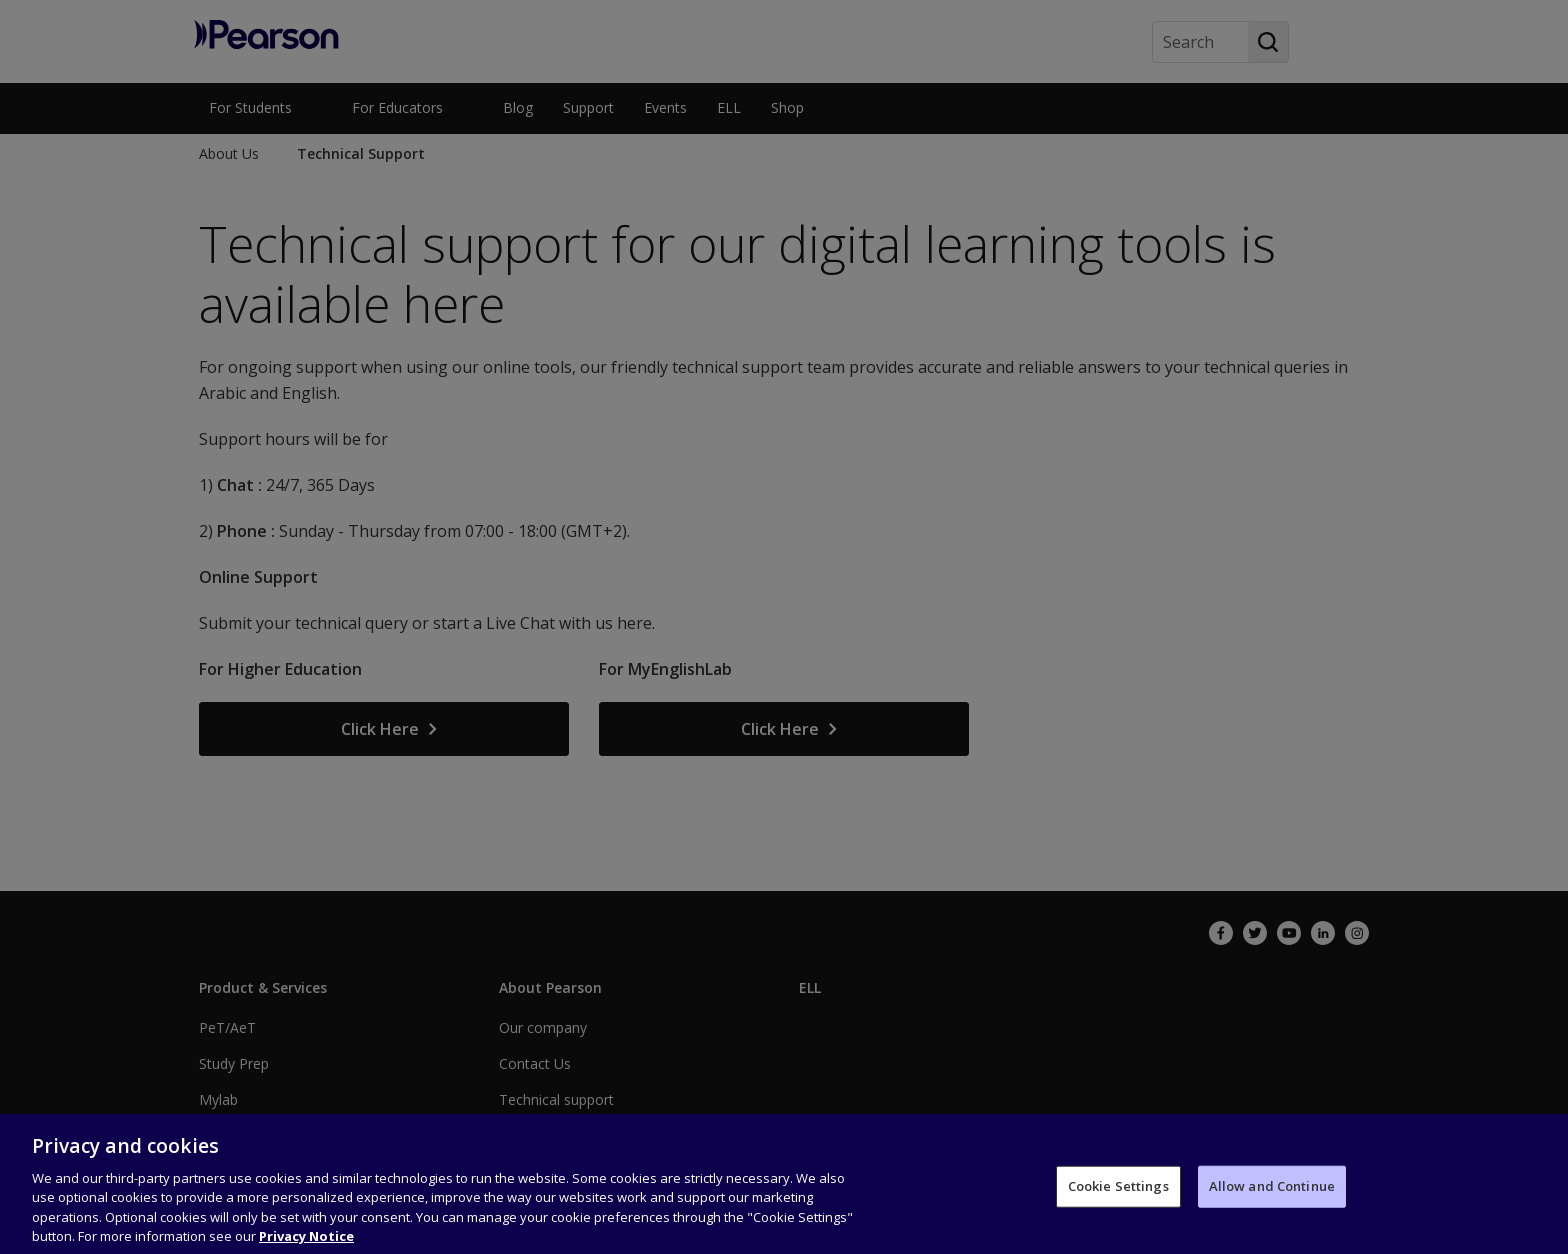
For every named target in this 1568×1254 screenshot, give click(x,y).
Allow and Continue (1272, 1203)
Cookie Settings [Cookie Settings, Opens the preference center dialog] (1118, 1203)
